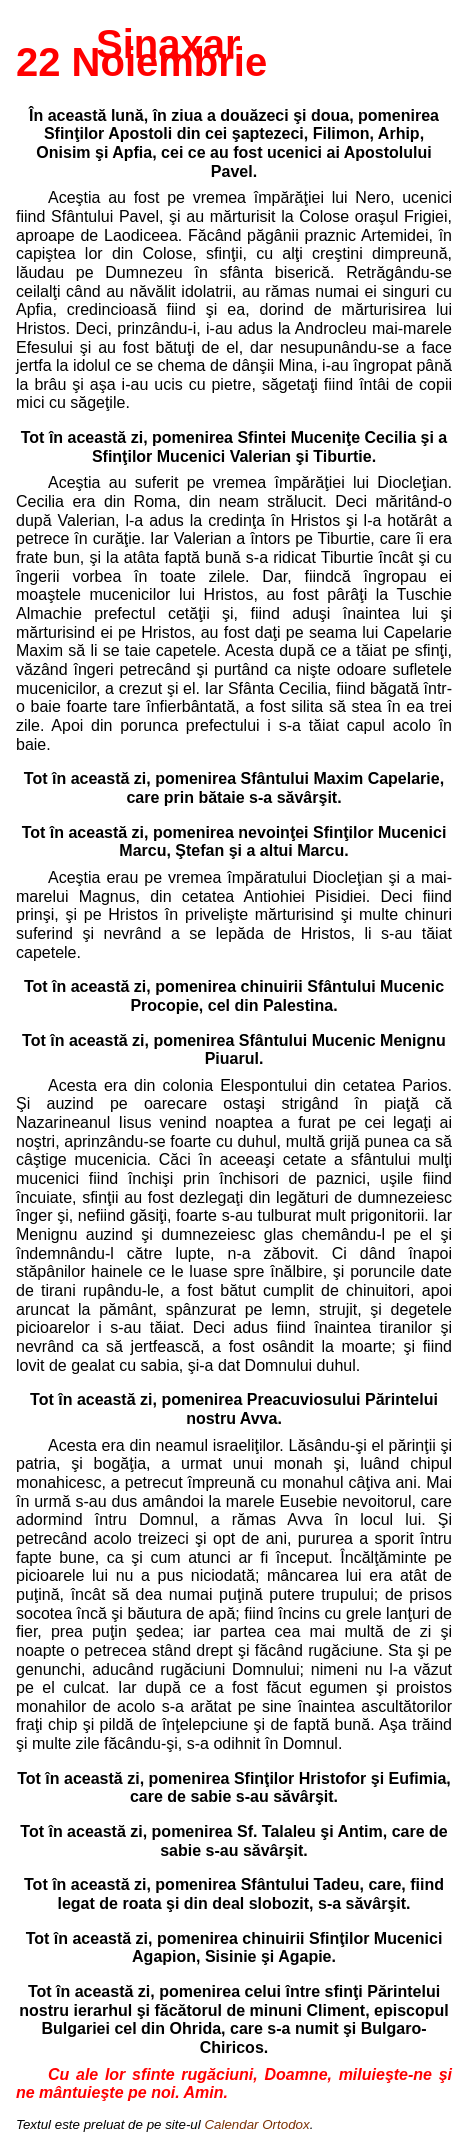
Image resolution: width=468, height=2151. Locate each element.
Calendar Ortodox (256, 2124)
